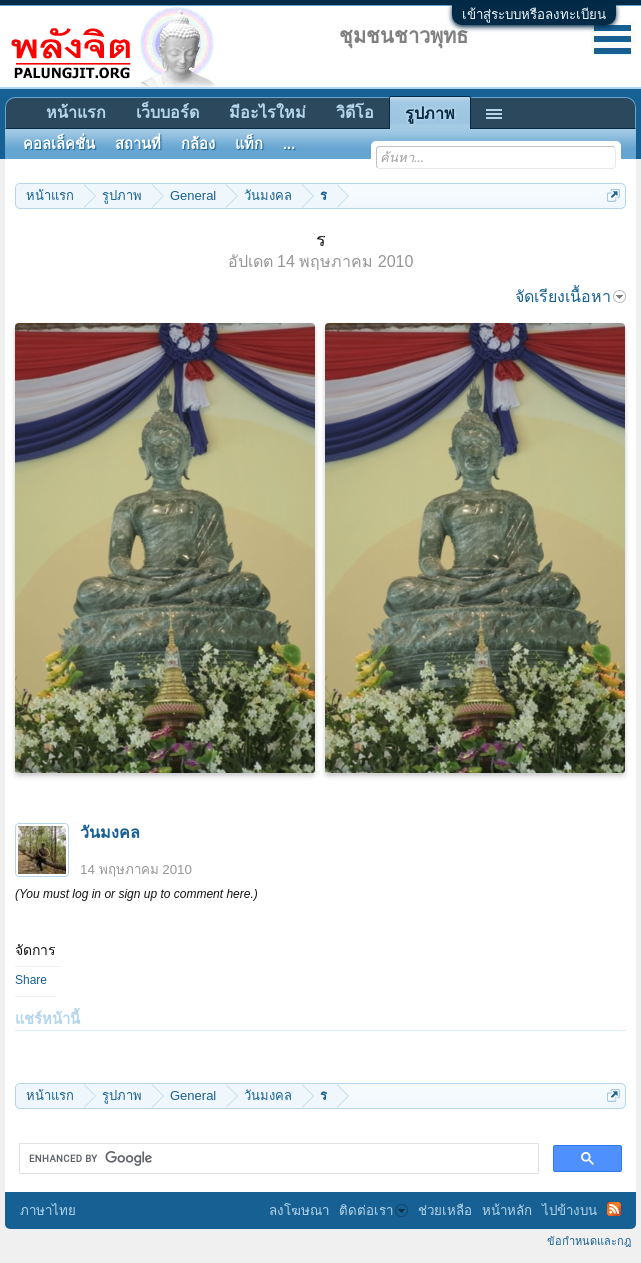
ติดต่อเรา (373, 1210)
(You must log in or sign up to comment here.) (136, 894)
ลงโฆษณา (299, 1210)
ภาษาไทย (48, 1210)
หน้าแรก (76, 112)
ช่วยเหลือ (445, 1210)
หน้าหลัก (507, 1210)
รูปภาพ (430, 113)
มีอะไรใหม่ (267, 112)
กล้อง (198, 144)
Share (31, 980)
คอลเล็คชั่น (59, 144)
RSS (614, 1209)
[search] (277, 1159)
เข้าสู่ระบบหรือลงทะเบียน (534, 14)
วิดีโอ (355, 112)
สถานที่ (138, 144)
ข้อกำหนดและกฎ (589, 1241)
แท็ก (249, 144)
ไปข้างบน (569, 1210)
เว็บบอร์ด (167, 112)
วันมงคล (110, 832)
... (289, 144)
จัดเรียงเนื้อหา (570, 296)
